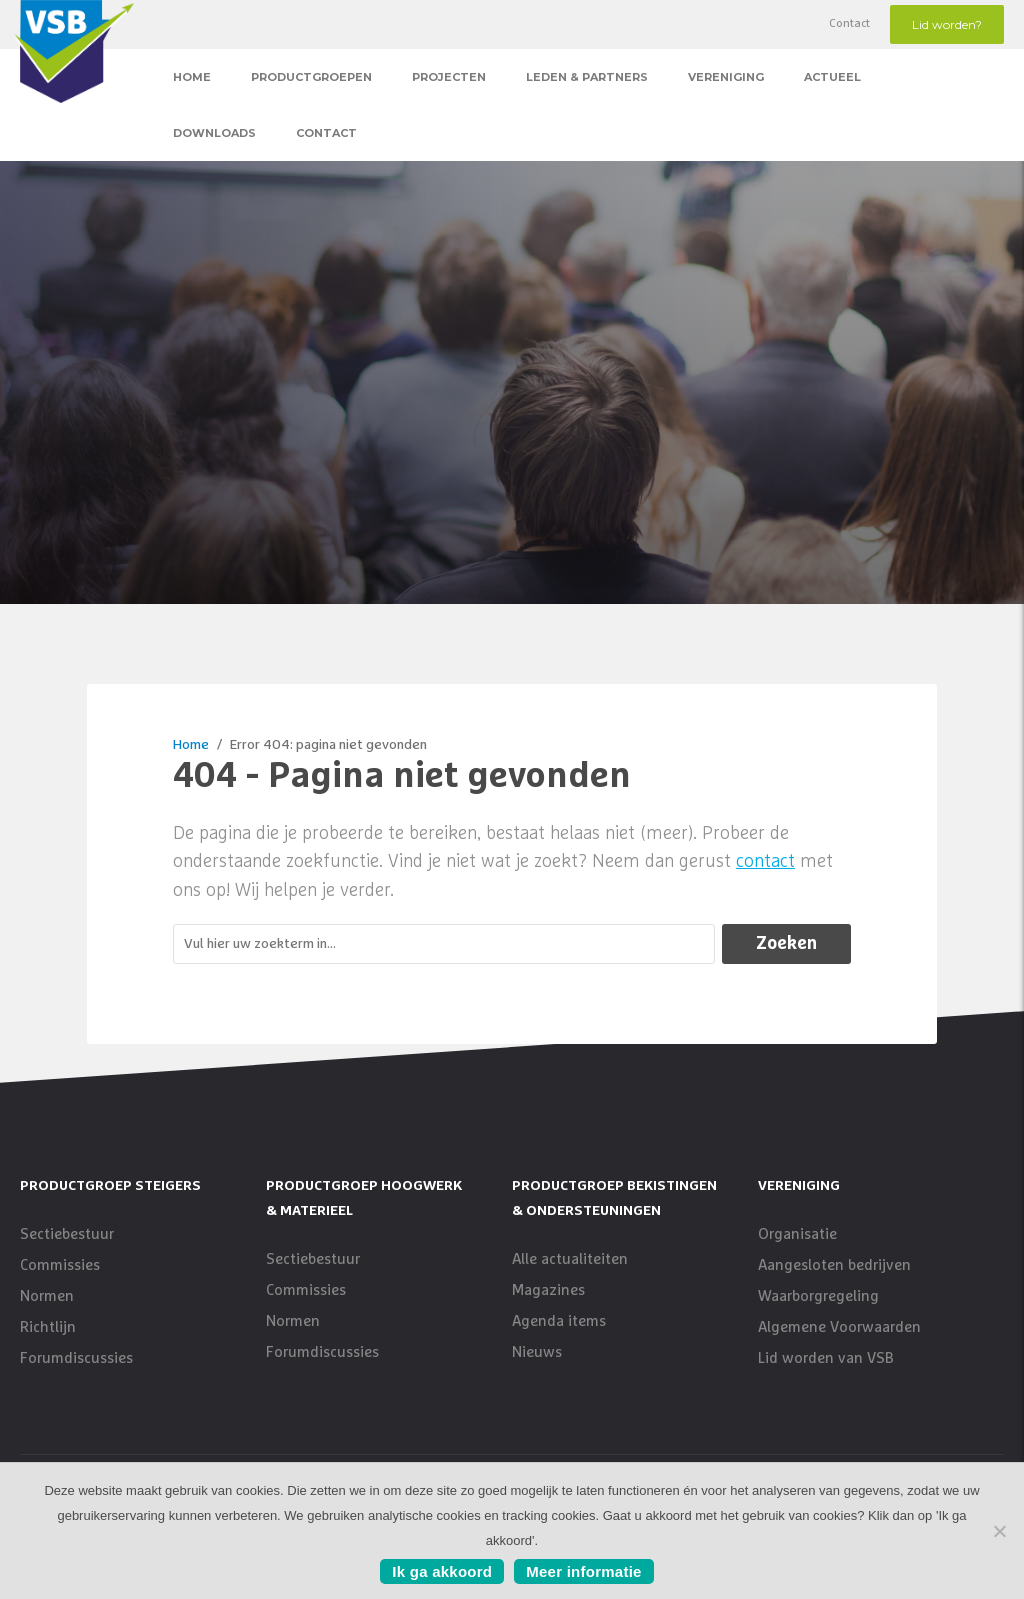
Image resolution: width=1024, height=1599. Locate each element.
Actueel (832, 77)
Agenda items (559, 1321)
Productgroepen (311, 77)
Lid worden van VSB (826, 1358)
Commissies (60, 1265)
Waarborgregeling (818, 1296)
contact (765, 862)
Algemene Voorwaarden (839, 1327)
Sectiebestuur (67, 1234)
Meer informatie (583, 1571)
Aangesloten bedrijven (834, 1265)
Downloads (214, 133)
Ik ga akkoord (442, 1571)
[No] (999, 1531)
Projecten (449, 77)
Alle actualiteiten (570, 1259)
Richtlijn (48, 1327)
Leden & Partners (587, 77)
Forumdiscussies (76, 1358)
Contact (849, 24)
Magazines (548, 1290)
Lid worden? (947, 24)
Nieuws (537, 1352)
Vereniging (726, 77)
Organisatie (797, 1234)
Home (192, 77)
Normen (47, 1296)
